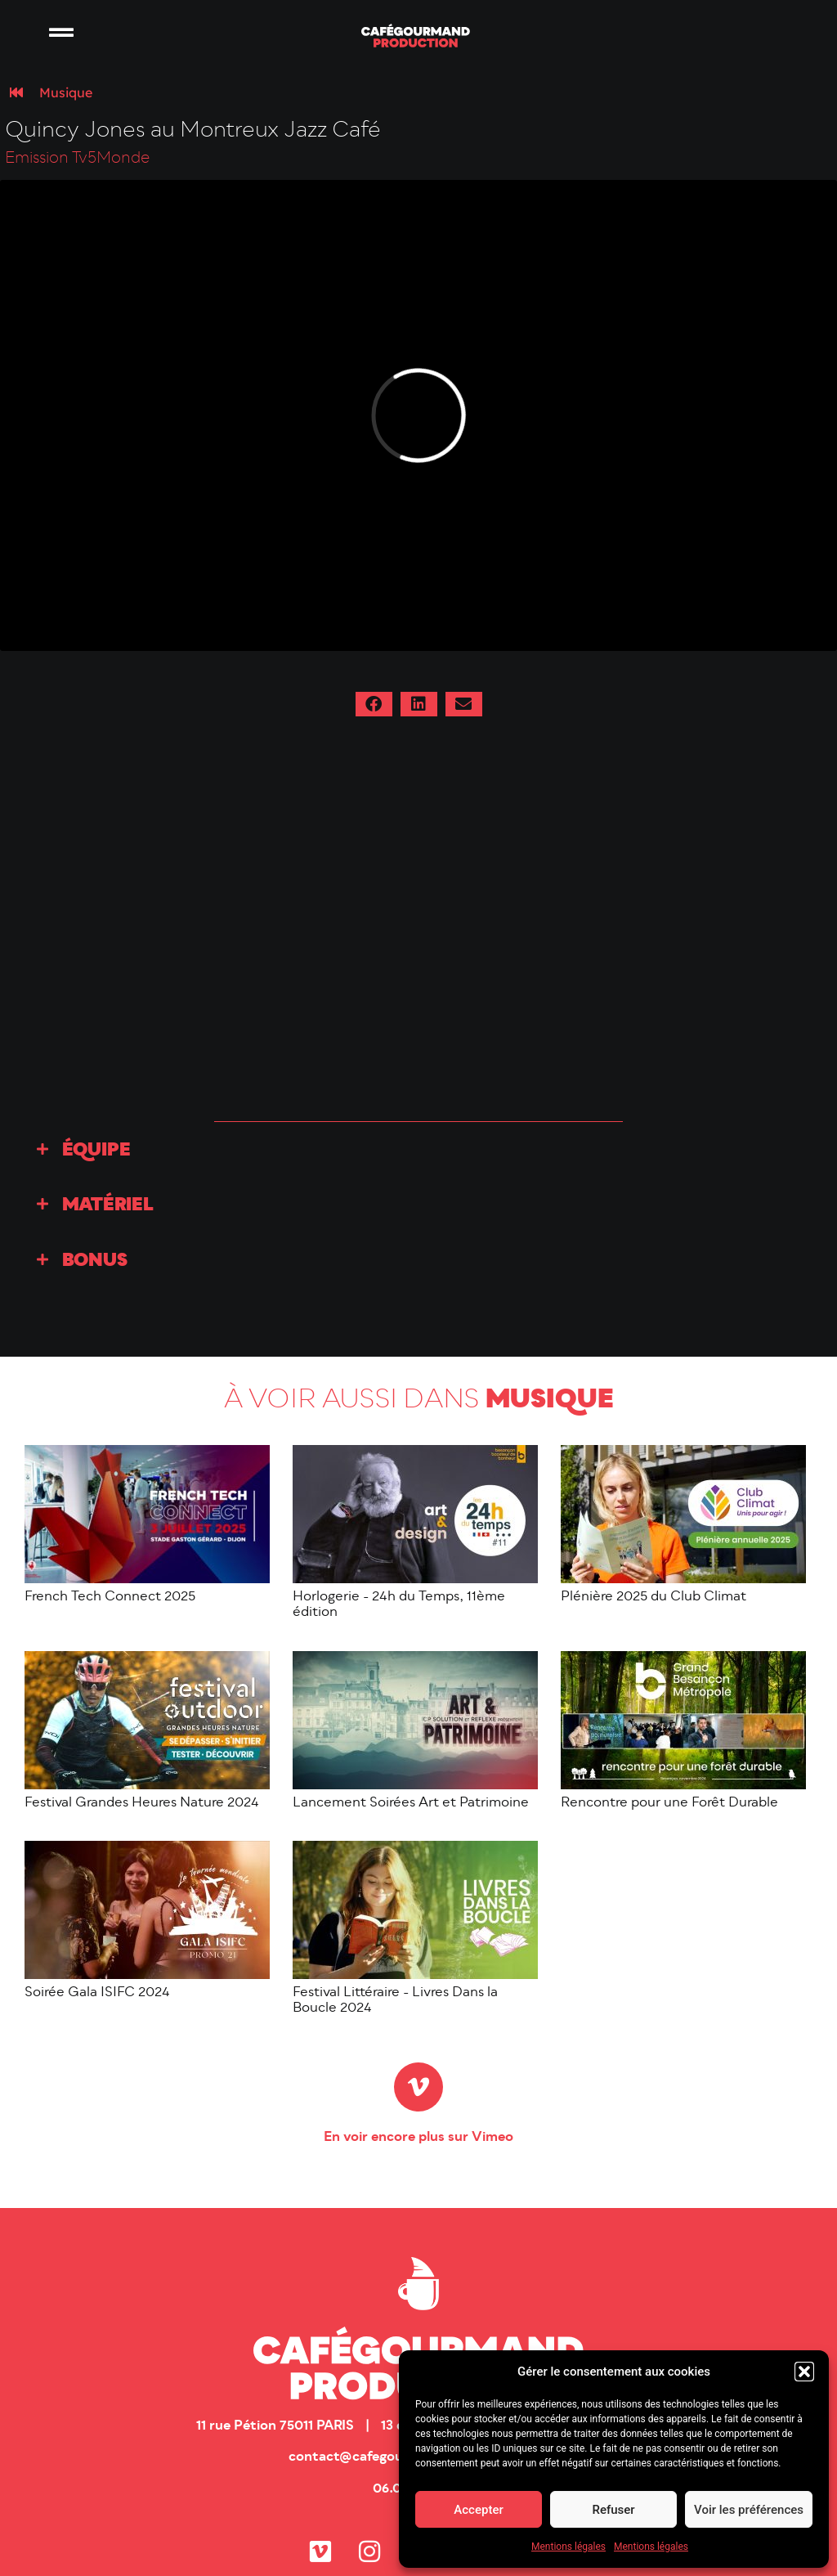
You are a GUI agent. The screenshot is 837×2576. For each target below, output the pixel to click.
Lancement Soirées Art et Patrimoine (411, 1803)
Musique (65, 92)
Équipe (96, 1151)
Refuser (613, 2509)
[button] (804, 2371)
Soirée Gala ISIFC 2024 (97, 1993)
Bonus (95, 1261)
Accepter (478, 2509)
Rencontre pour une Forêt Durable (669, 1803)
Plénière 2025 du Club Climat (653, 1597)
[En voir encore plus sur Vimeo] (418, 2087)
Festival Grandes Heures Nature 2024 (142, 1803)
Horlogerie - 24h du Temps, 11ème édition (399, 1604)
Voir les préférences (748, 2509)
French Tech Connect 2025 (110, 1597)
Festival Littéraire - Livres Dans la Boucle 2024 (395, 2000)
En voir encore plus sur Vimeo (418, 2137)
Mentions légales (568, 2546)
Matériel (108, 1206)
